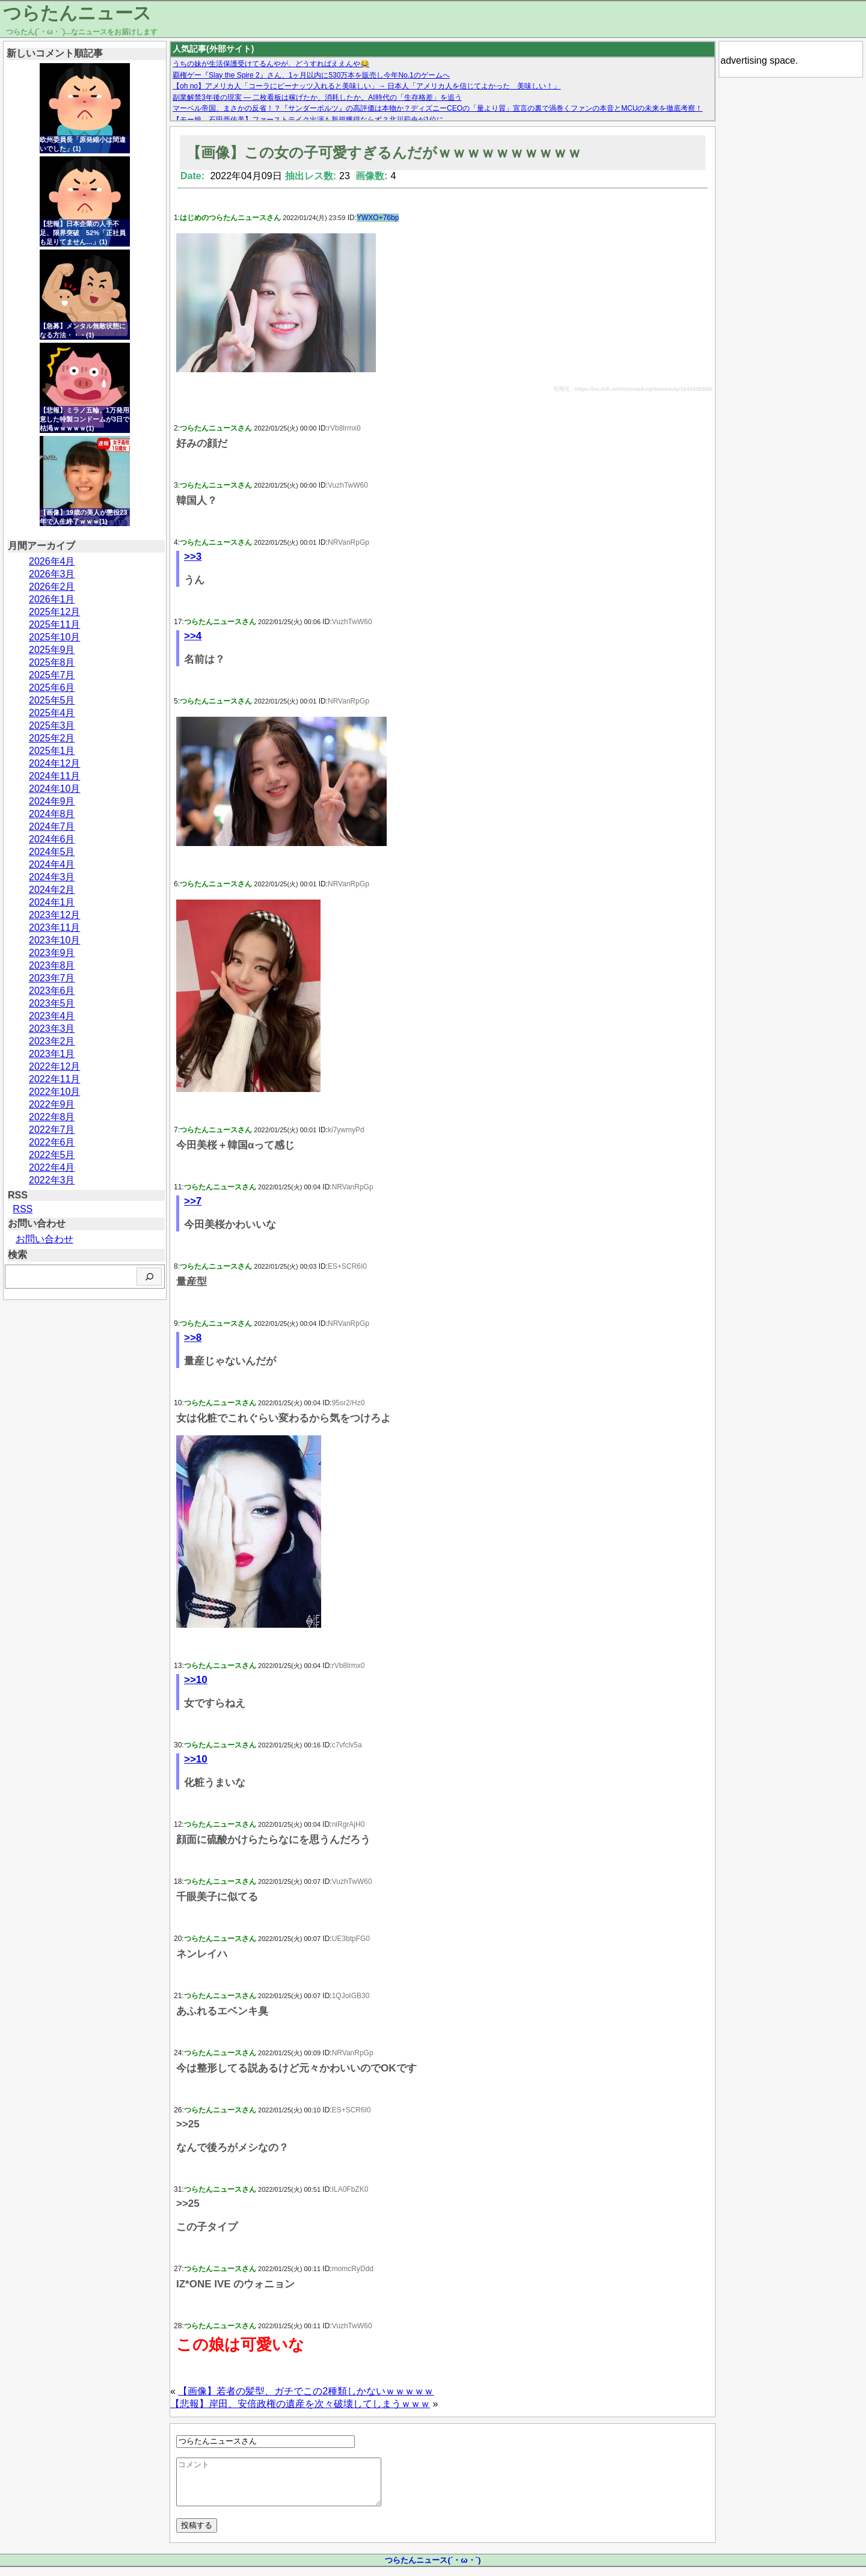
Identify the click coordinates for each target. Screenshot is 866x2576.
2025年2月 (52, 738)
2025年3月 (52, 725)
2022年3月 (52, 1180)
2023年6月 (52, 991)
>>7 (192, 1201)
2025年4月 (52, 713)
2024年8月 (52, 814)
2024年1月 (52, 902)
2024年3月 (52, 877)
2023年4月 (52, 1016)
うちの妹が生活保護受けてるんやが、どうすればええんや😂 (271, 64)
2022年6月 (52, 1142)
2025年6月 (52, 687)
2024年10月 (54, 789)
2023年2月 (52, 1041)
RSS (22, 1209)
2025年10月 (54, 637)
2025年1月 (52, 751)
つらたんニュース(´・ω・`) (433, 2569)
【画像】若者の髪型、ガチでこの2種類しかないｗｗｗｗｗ (306, 2391)
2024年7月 (52, 826)
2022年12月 (54, 1066)
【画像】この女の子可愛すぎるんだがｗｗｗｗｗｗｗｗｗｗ (384, 152)
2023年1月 (52, 1054)
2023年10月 (54, 940)
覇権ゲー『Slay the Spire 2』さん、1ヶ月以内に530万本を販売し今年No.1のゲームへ (311, 75)
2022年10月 (54, 1092)
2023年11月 (54, 927)
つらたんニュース (77, 13)
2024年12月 (54, 763)
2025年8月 (52, 662)
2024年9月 (52, 801)
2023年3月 (52, 1028)
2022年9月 (52, 1104)
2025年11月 (54, 624)
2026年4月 (52, 561)
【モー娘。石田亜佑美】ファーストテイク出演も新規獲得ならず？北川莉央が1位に (308, 119)
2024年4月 (52, 864)
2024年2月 (52, 890)
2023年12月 (54, 915)
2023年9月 (52, 953)
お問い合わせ (44, 1239)
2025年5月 (52, 700)
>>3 (192, 556)
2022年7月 (52, 1129)
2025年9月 (52, 650)
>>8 (192, 1337)
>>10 (195, 1679)
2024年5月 (52, 852)
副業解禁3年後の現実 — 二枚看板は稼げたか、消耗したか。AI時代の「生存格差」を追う (317, 97)
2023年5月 (52, 1003)
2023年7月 (52, 978)
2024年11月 (54, 776)
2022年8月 (52, 1117)
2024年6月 (52, 839)
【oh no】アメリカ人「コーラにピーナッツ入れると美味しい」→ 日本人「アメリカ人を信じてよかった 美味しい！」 (366, 86)
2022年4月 (52, 1167)
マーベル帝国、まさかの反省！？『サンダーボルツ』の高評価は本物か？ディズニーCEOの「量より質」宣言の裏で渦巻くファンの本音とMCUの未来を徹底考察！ (437, 108)
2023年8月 (52, 965)
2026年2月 (52, 586)
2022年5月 (52, 1155)
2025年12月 (54, 612)
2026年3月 (52, 574)
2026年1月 (52, 599)
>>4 (192, 636)
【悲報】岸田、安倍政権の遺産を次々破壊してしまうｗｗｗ (300, 2404)
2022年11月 (54, 1079)
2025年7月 (52, 675)
